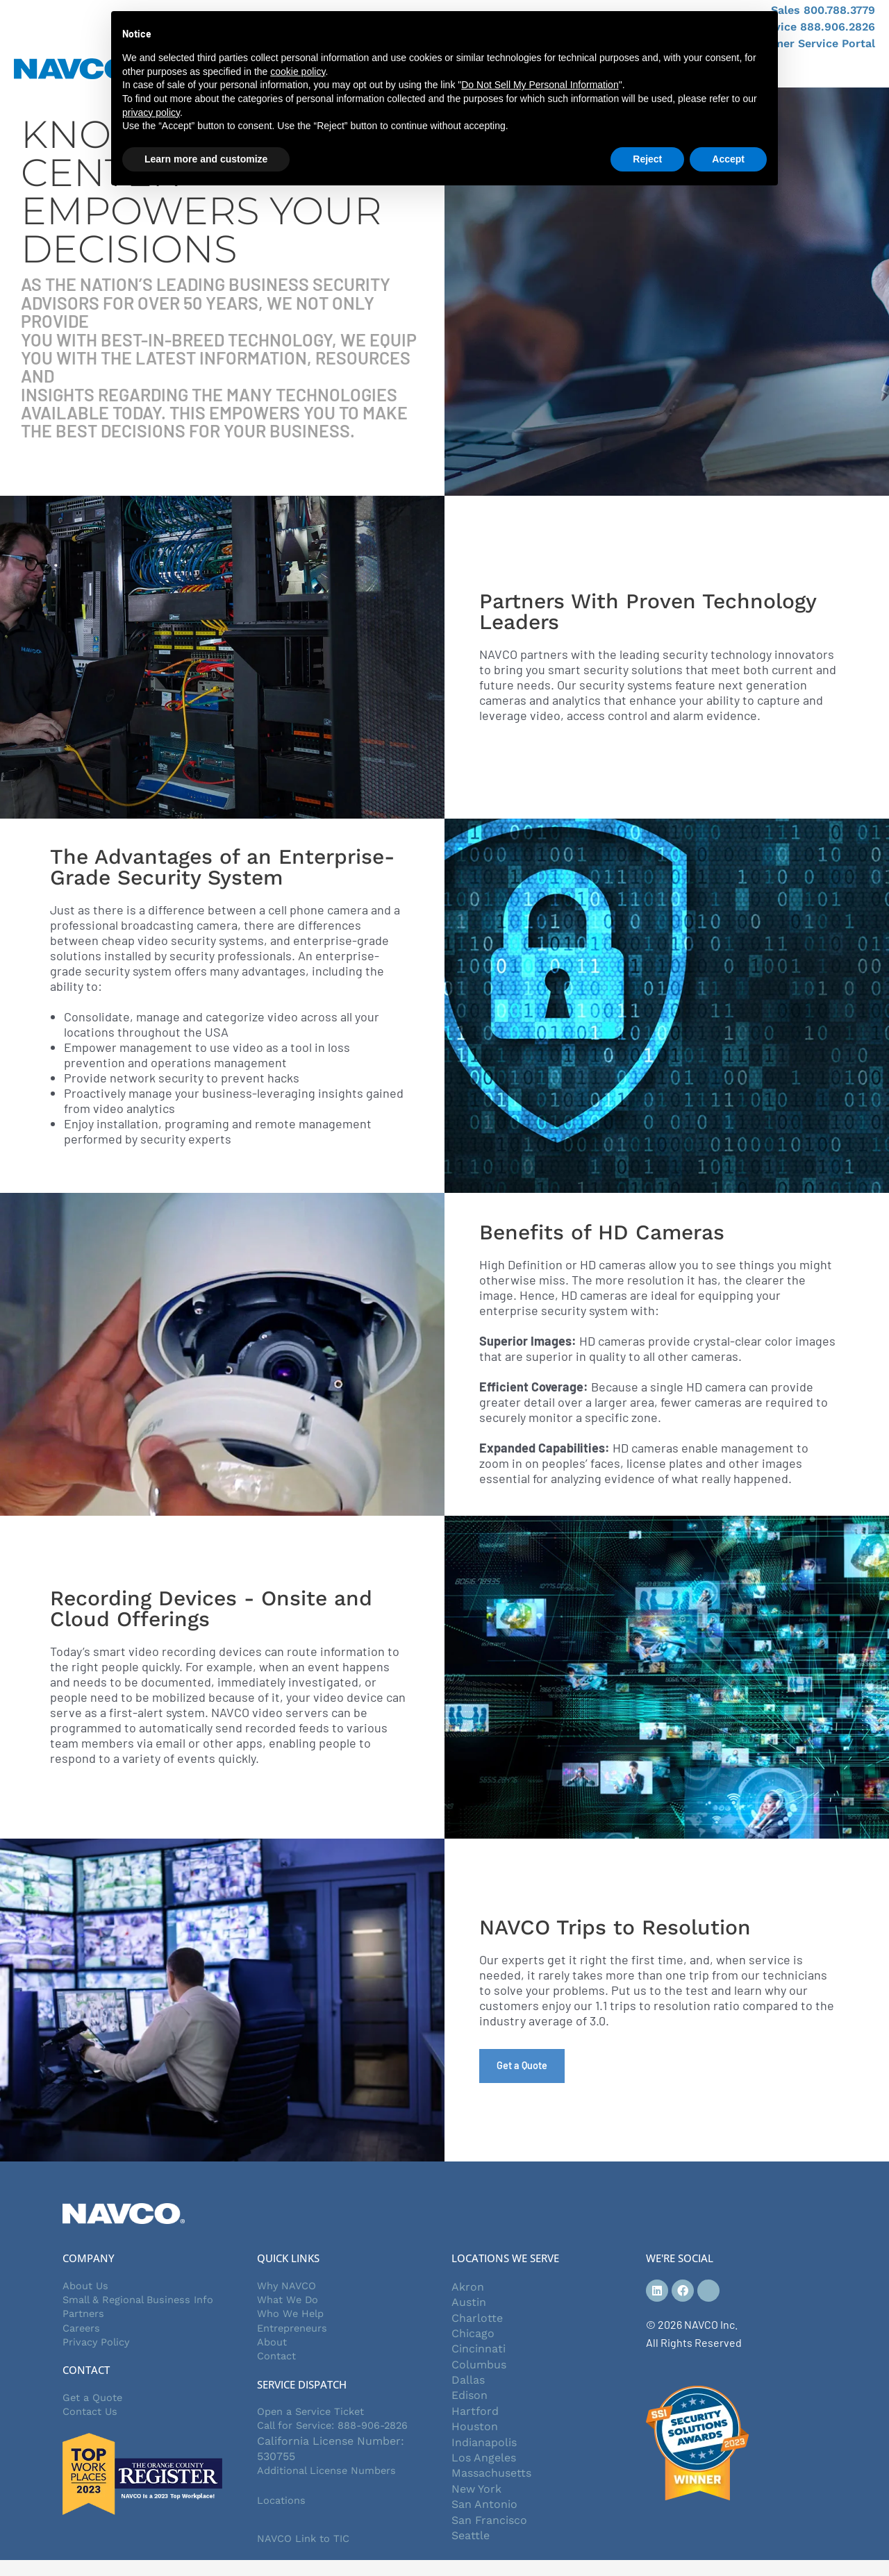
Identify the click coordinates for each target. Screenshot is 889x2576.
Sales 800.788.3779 (823, 10)
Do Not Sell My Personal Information (539, 84)
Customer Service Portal (807, 43)
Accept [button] (728, 159)
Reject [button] (647, 159)
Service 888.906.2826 (815, 26)
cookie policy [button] (297, 71)
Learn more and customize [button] (205, 159)
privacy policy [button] (151, 112)
